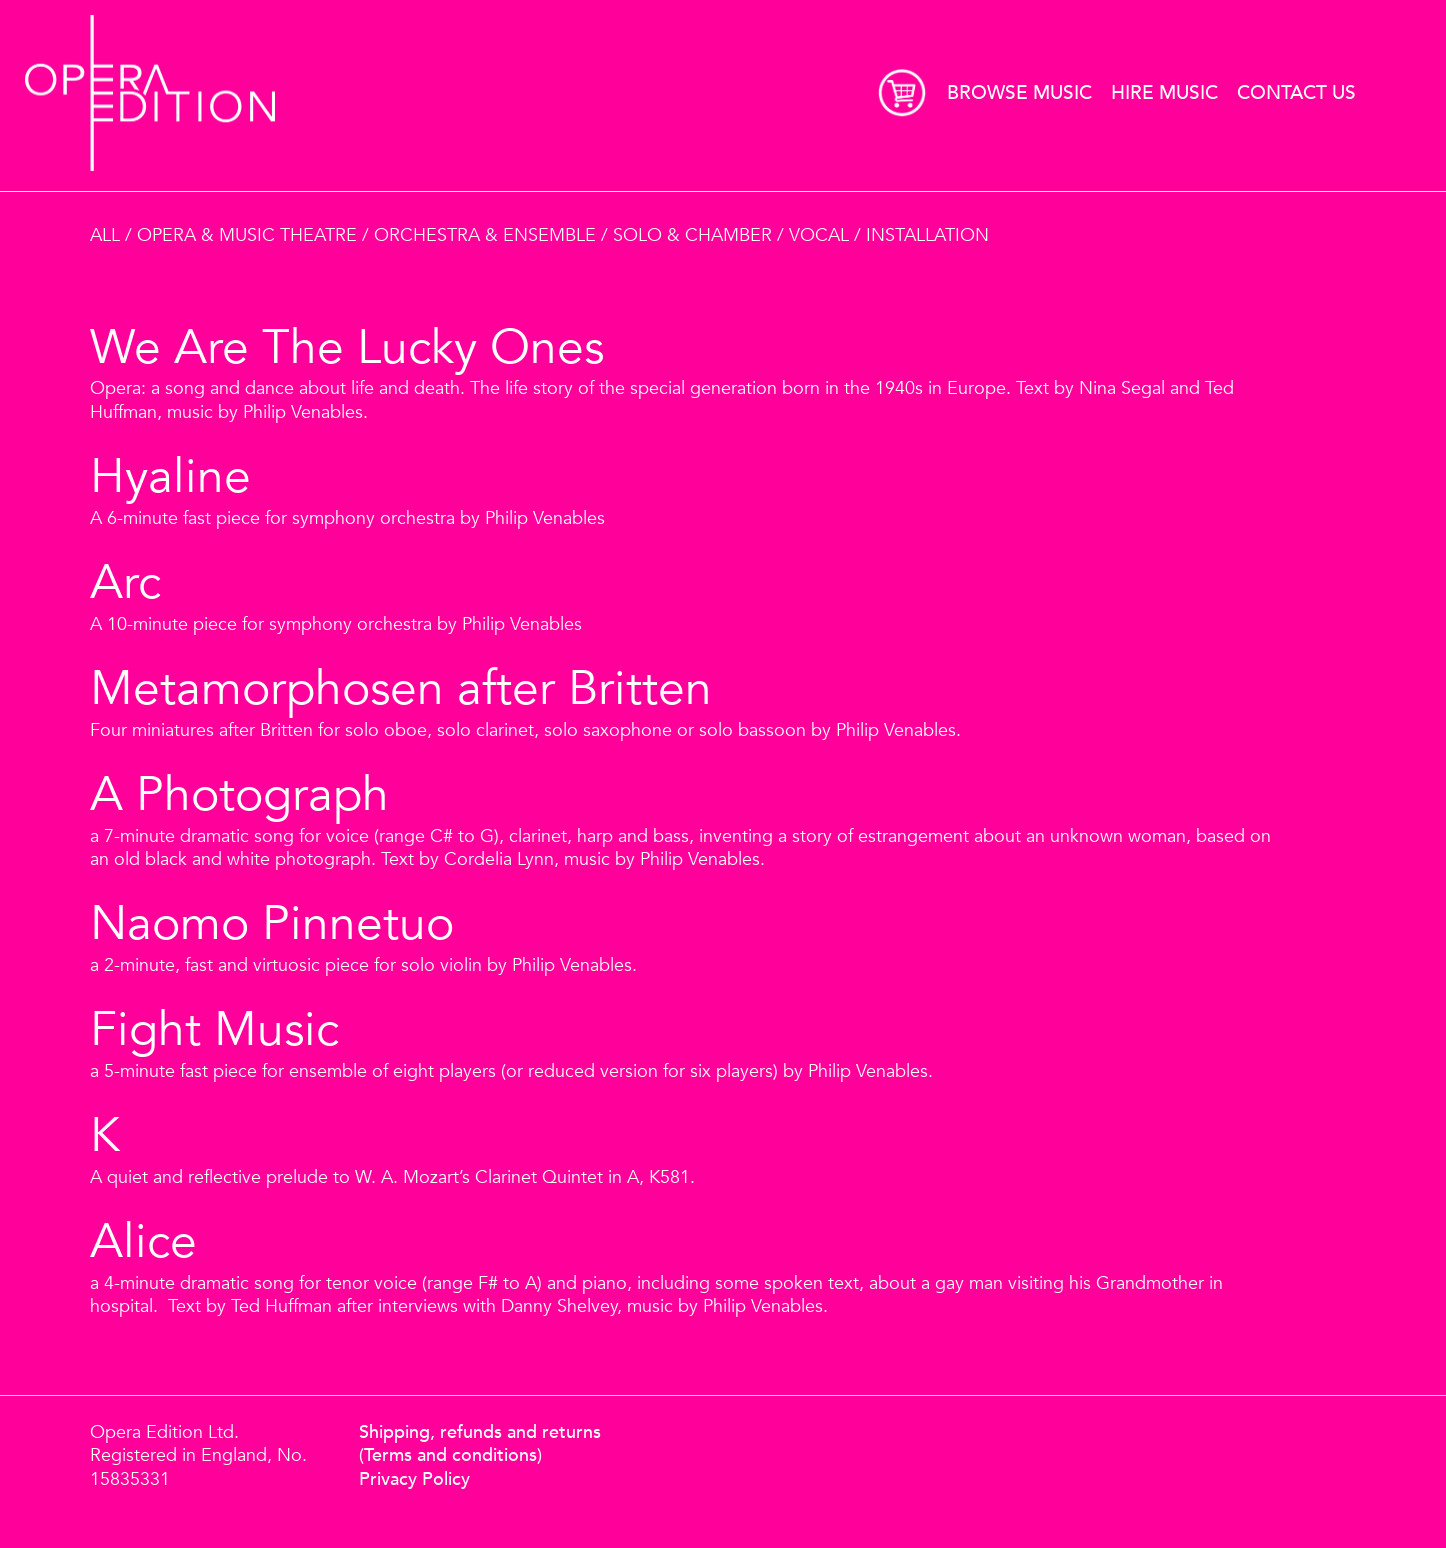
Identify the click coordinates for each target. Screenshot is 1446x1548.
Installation (927, 235)
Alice (143, 1243)
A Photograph (239, 796)
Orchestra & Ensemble (485, 235)
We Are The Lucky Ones (347, 349)
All (105, 235)
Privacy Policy (414, 1479)
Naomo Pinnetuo (272, 925)
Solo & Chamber (692, 235)
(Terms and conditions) (450, 1455)
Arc (125, 584)
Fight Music (214, 1031)
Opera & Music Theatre (247, 235)
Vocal (819, 235)
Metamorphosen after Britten (401, 690)
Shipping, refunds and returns (480, 1432)
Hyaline (170, 478)
